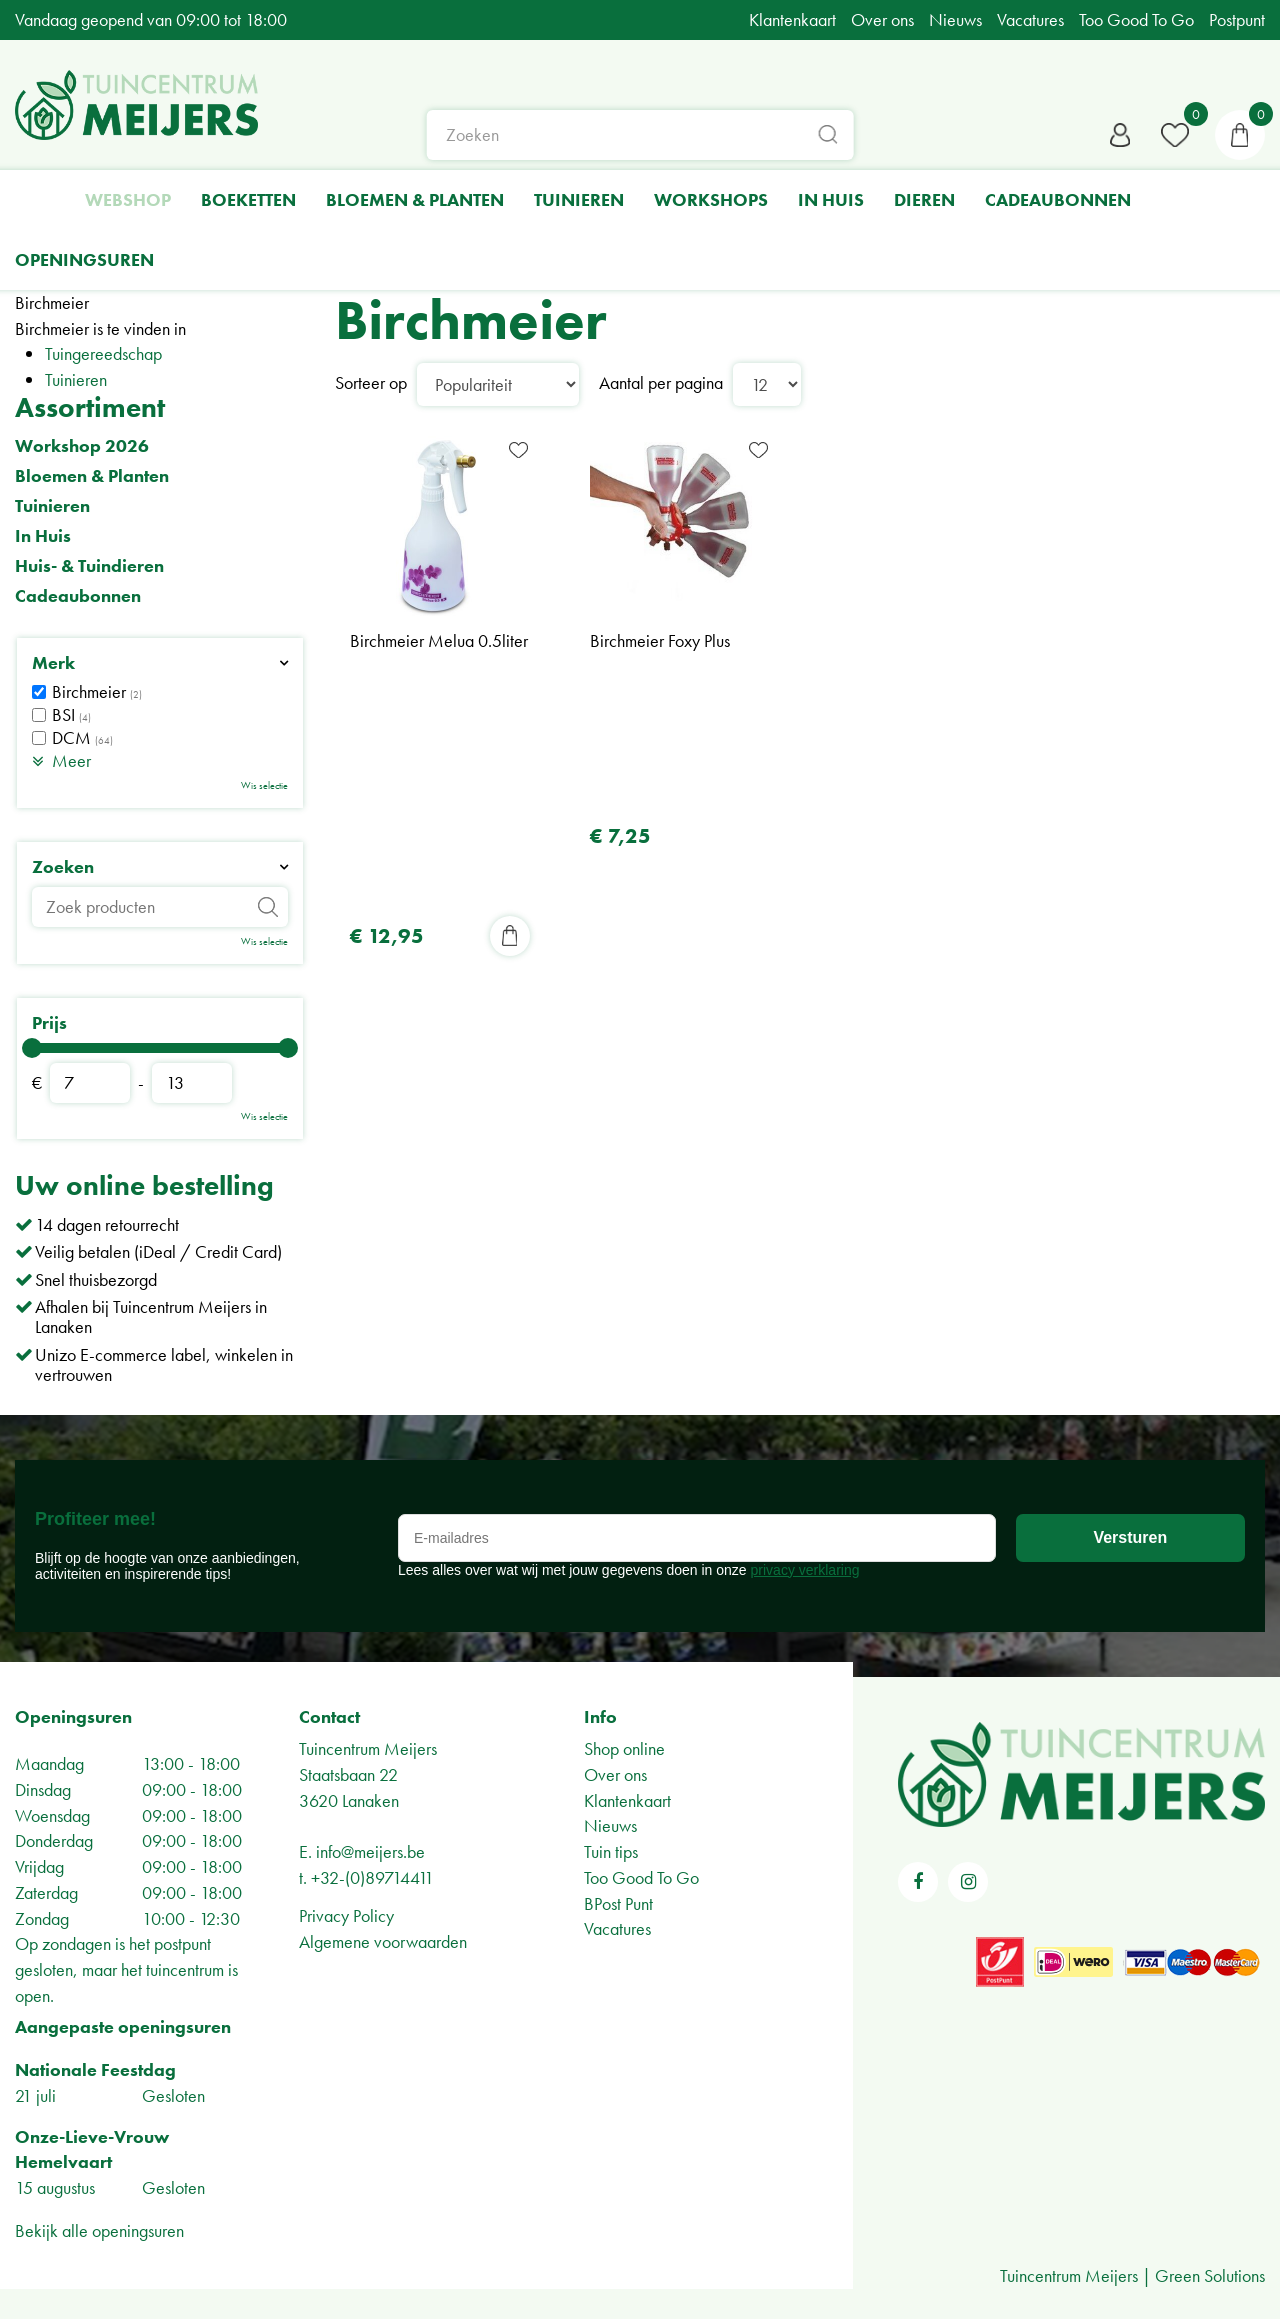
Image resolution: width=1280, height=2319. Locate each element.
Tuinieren (76, 379)
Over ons (615, 1774)
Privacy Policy (346, 1915)
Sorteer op (371, 382)
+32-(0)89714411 (372, 1877)
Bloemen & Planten (92, 476)
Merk (53, 663)
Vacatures (617, 1928)
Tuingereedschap (103, 353)
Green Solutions (1210, 2275)
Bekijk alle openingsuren (99, 2230)
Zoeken (63, 867)
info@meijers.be (370, 1851)
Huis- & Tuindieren (89, 566)
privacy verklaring (805, 1570)
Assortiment (90, 407)
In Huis (43, 536)
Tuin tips (611, 1851)
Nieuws (610, 1825)
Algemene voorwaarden (383, 1941)
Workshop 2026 (82, 446)
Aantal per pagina (661, 382)
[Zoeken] (640, 135)
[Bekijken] (1240, 135)
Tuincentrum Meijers (368, 1748)
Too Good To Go (641, 1877)
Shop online (624, 1748)
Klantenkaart (627, 1800)
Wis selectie (264, 785)
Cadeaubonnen (78, 596)
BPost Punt (618, 1903)
